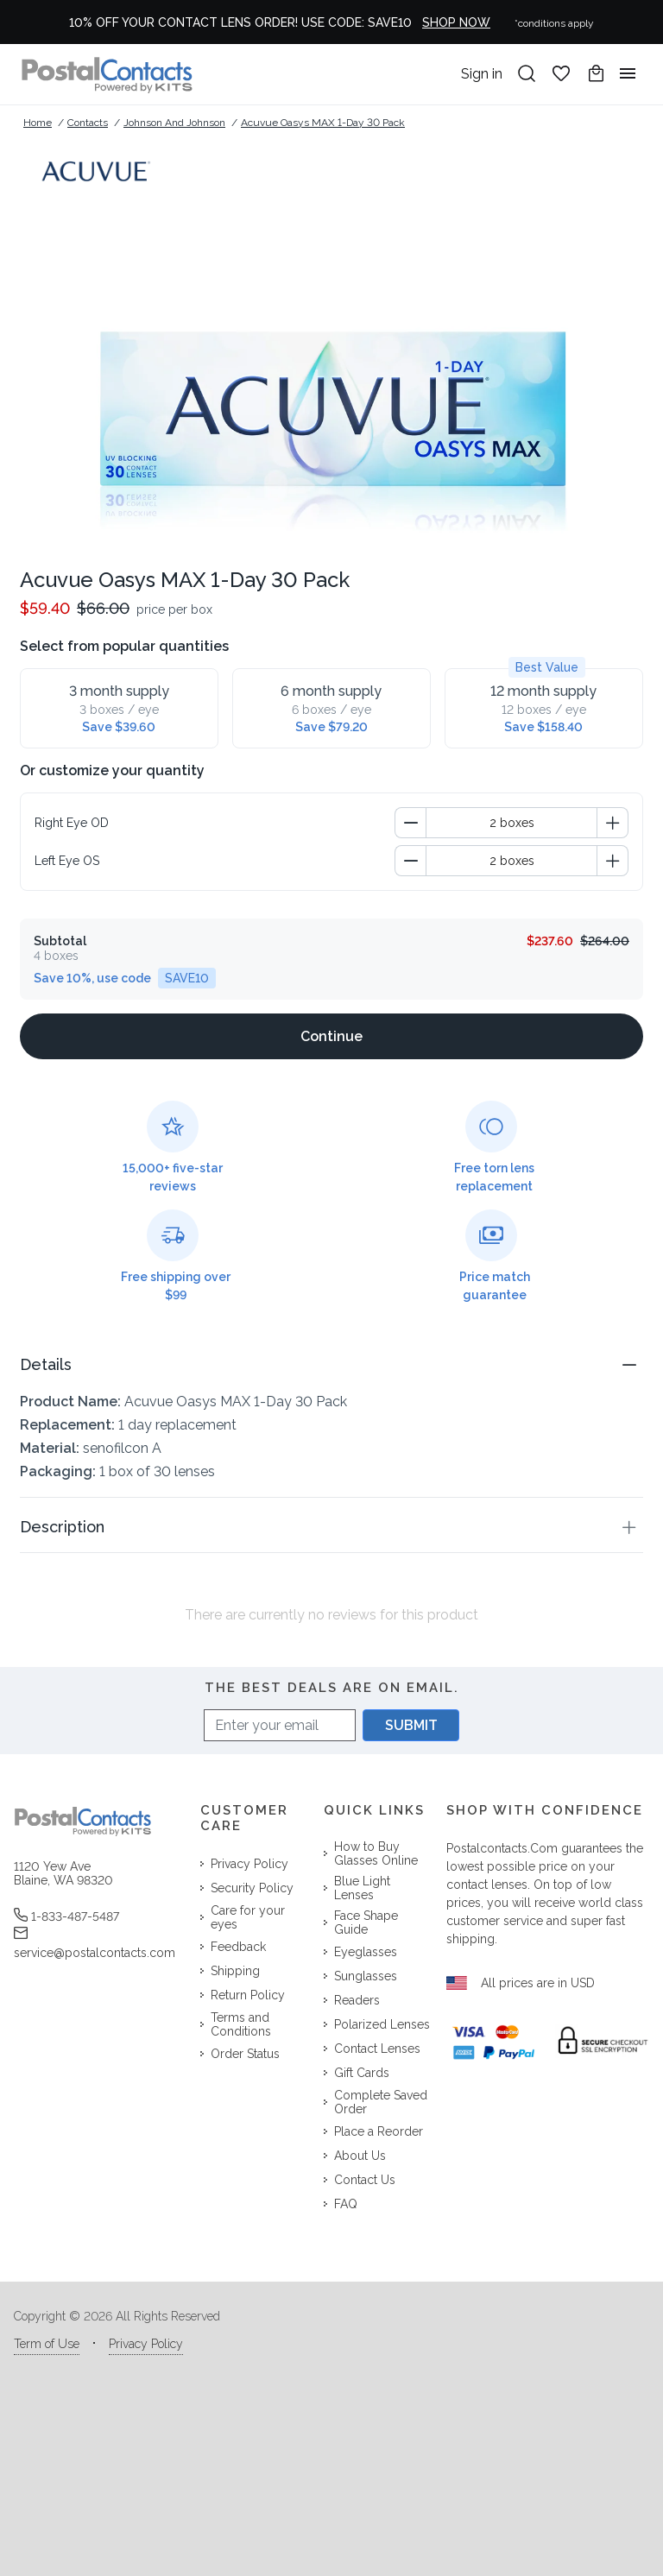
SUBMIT (411, 1725)
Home (37, 123)
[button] (331, 1364)
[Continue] (331, 1036)
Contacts (87, 123)
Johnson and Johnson (174, 123)
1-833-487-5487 (66, 1916)
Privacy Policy (146, 2344)
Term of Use (46, 2344)
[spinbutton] (511, 822)
